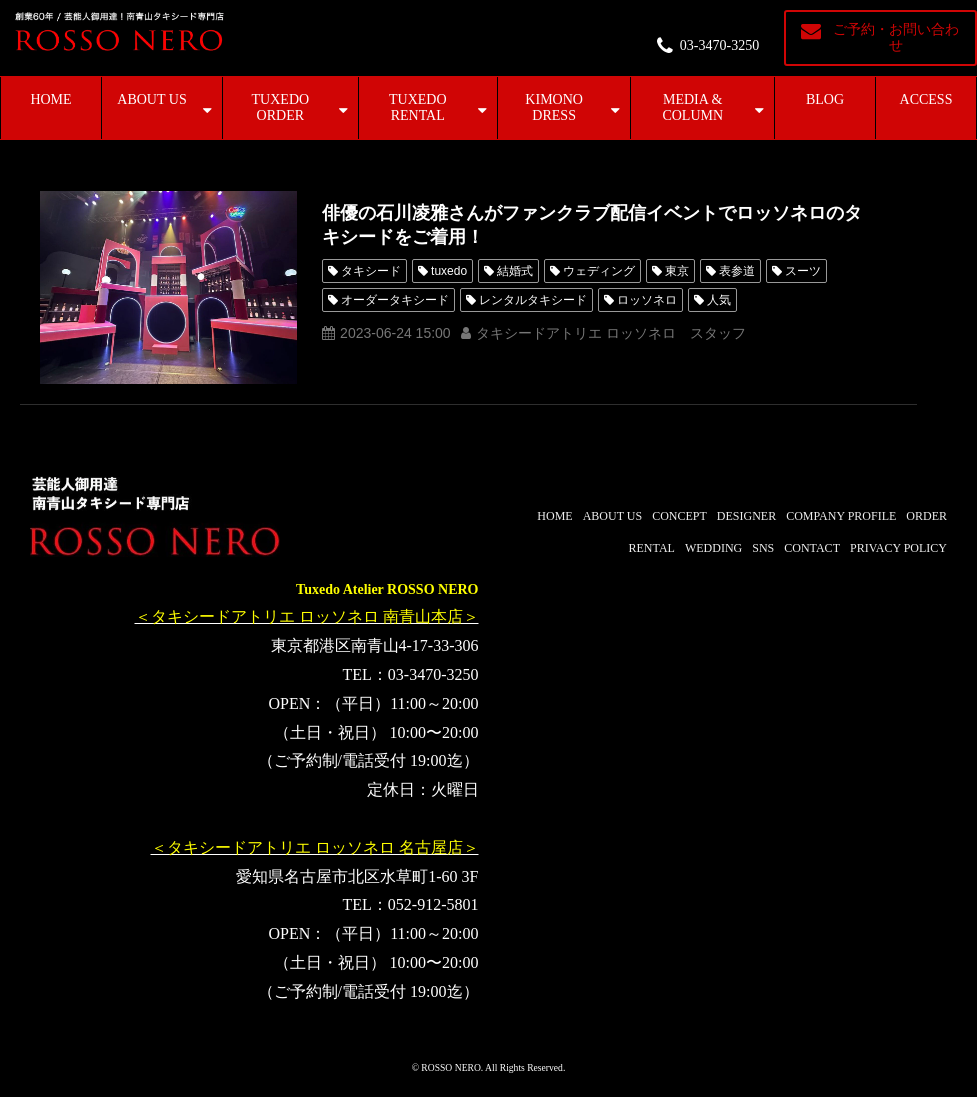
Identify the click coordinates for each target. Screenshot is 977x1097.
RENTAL (652, 548)
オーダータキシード (395, 300)
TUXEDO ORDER (281, 107)
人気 (719, 300)
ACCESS (926, 99)
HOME (50, 99)
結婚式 (515, 271)
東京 (677, 271)
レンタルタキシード (533, 300)
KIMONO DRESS (554, 107)
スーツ (803, 271)
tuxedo (449, 271)
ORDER (926, 516)
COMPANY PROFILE (841, 516)
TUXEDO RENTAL (418, 107)
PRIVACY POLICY (898, 548)
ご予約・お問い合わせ (896, 37)
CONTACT (812, 548)
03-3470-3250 (719, 45)
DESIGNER (746, 516)
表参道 (737, 271)
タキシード (371, 271)
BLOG (825, 99)
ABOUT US (151, 99)
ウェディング (599, 271)
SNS (763, 548)
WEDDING (713, 548)
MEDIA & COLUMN (692, 107)
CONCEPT (679, 516)
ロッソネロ (647, 300)
